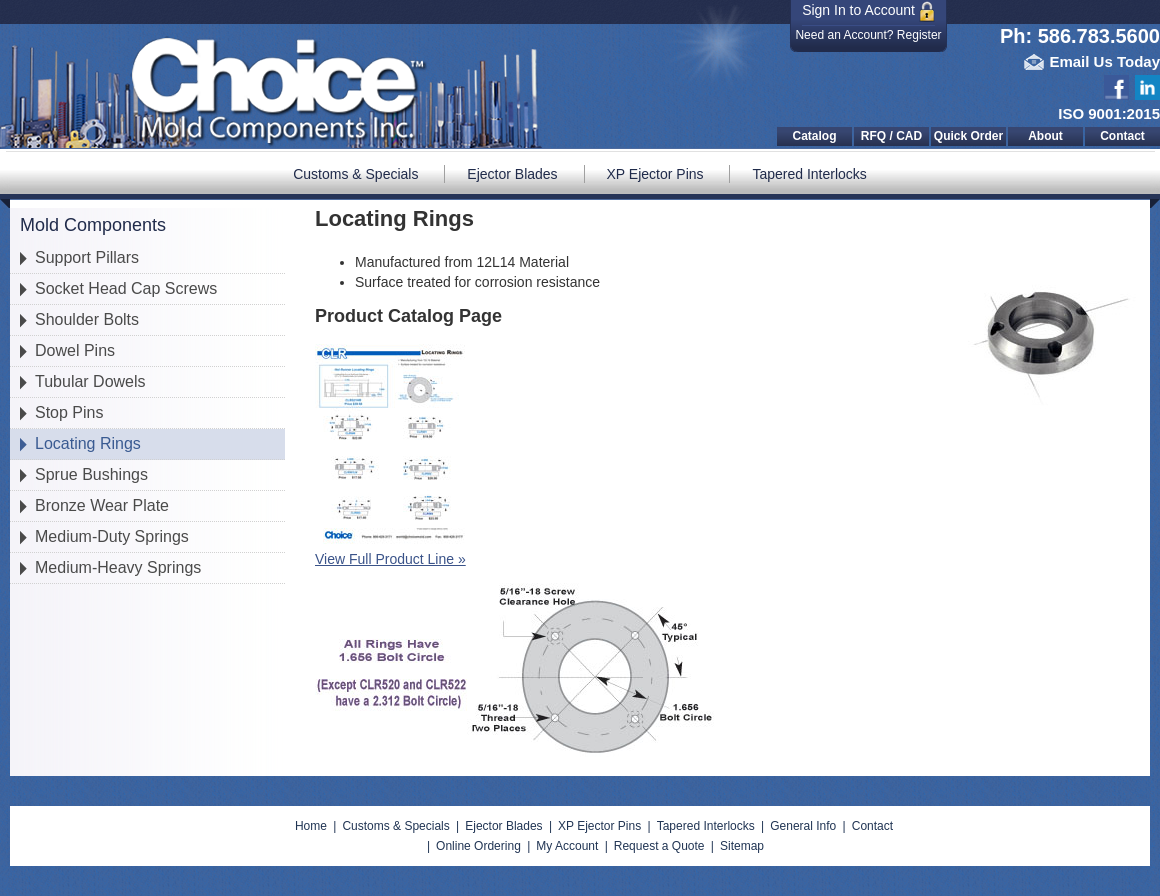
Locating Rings (88, 443)
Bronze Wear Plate (102, 505)
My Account (567, 846)
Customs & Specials (355, 174)
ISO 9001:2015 (1109, 113)
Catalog (814, 136)
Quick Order (968, 136)
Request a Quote (659, 846)
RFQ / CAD (891, 136)
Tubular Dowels (90, 381)
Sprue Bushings (91, 474)
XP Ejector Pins (655, 174)
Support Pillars (87, 257)
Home (311, 826)
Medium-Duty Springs (112, 536)
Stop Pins (69, 412)
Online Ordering (478, 846)
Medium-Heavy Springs (118, 567)
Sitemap (742, 846)
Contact (1122, 136)
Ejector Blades (512, 174)
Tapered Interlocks (809, 174)
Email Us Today (1104, 61)
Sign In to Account (868, 11)
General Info (803, 826)
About (1045, 136)
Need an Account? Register (868, 35)
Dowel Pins (75, 350)
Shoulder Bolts (87, 319)
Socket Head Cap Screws (126, 288)
